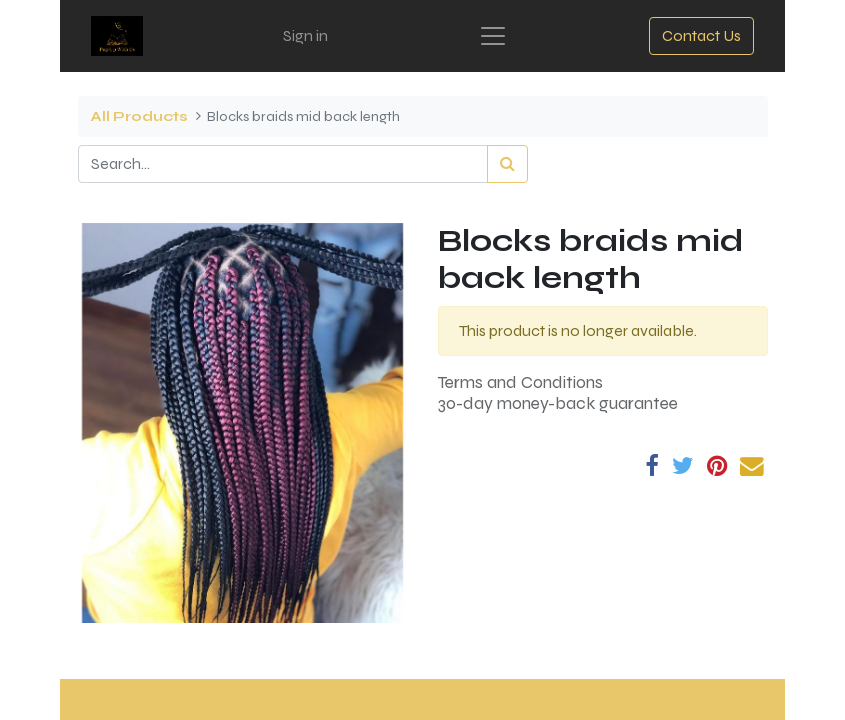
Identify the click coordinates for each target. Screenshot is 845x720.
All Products (139, 116)
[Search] (507, 164)
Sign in (305, 35)
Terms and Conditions (520, 382)
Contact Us (701, 35)
